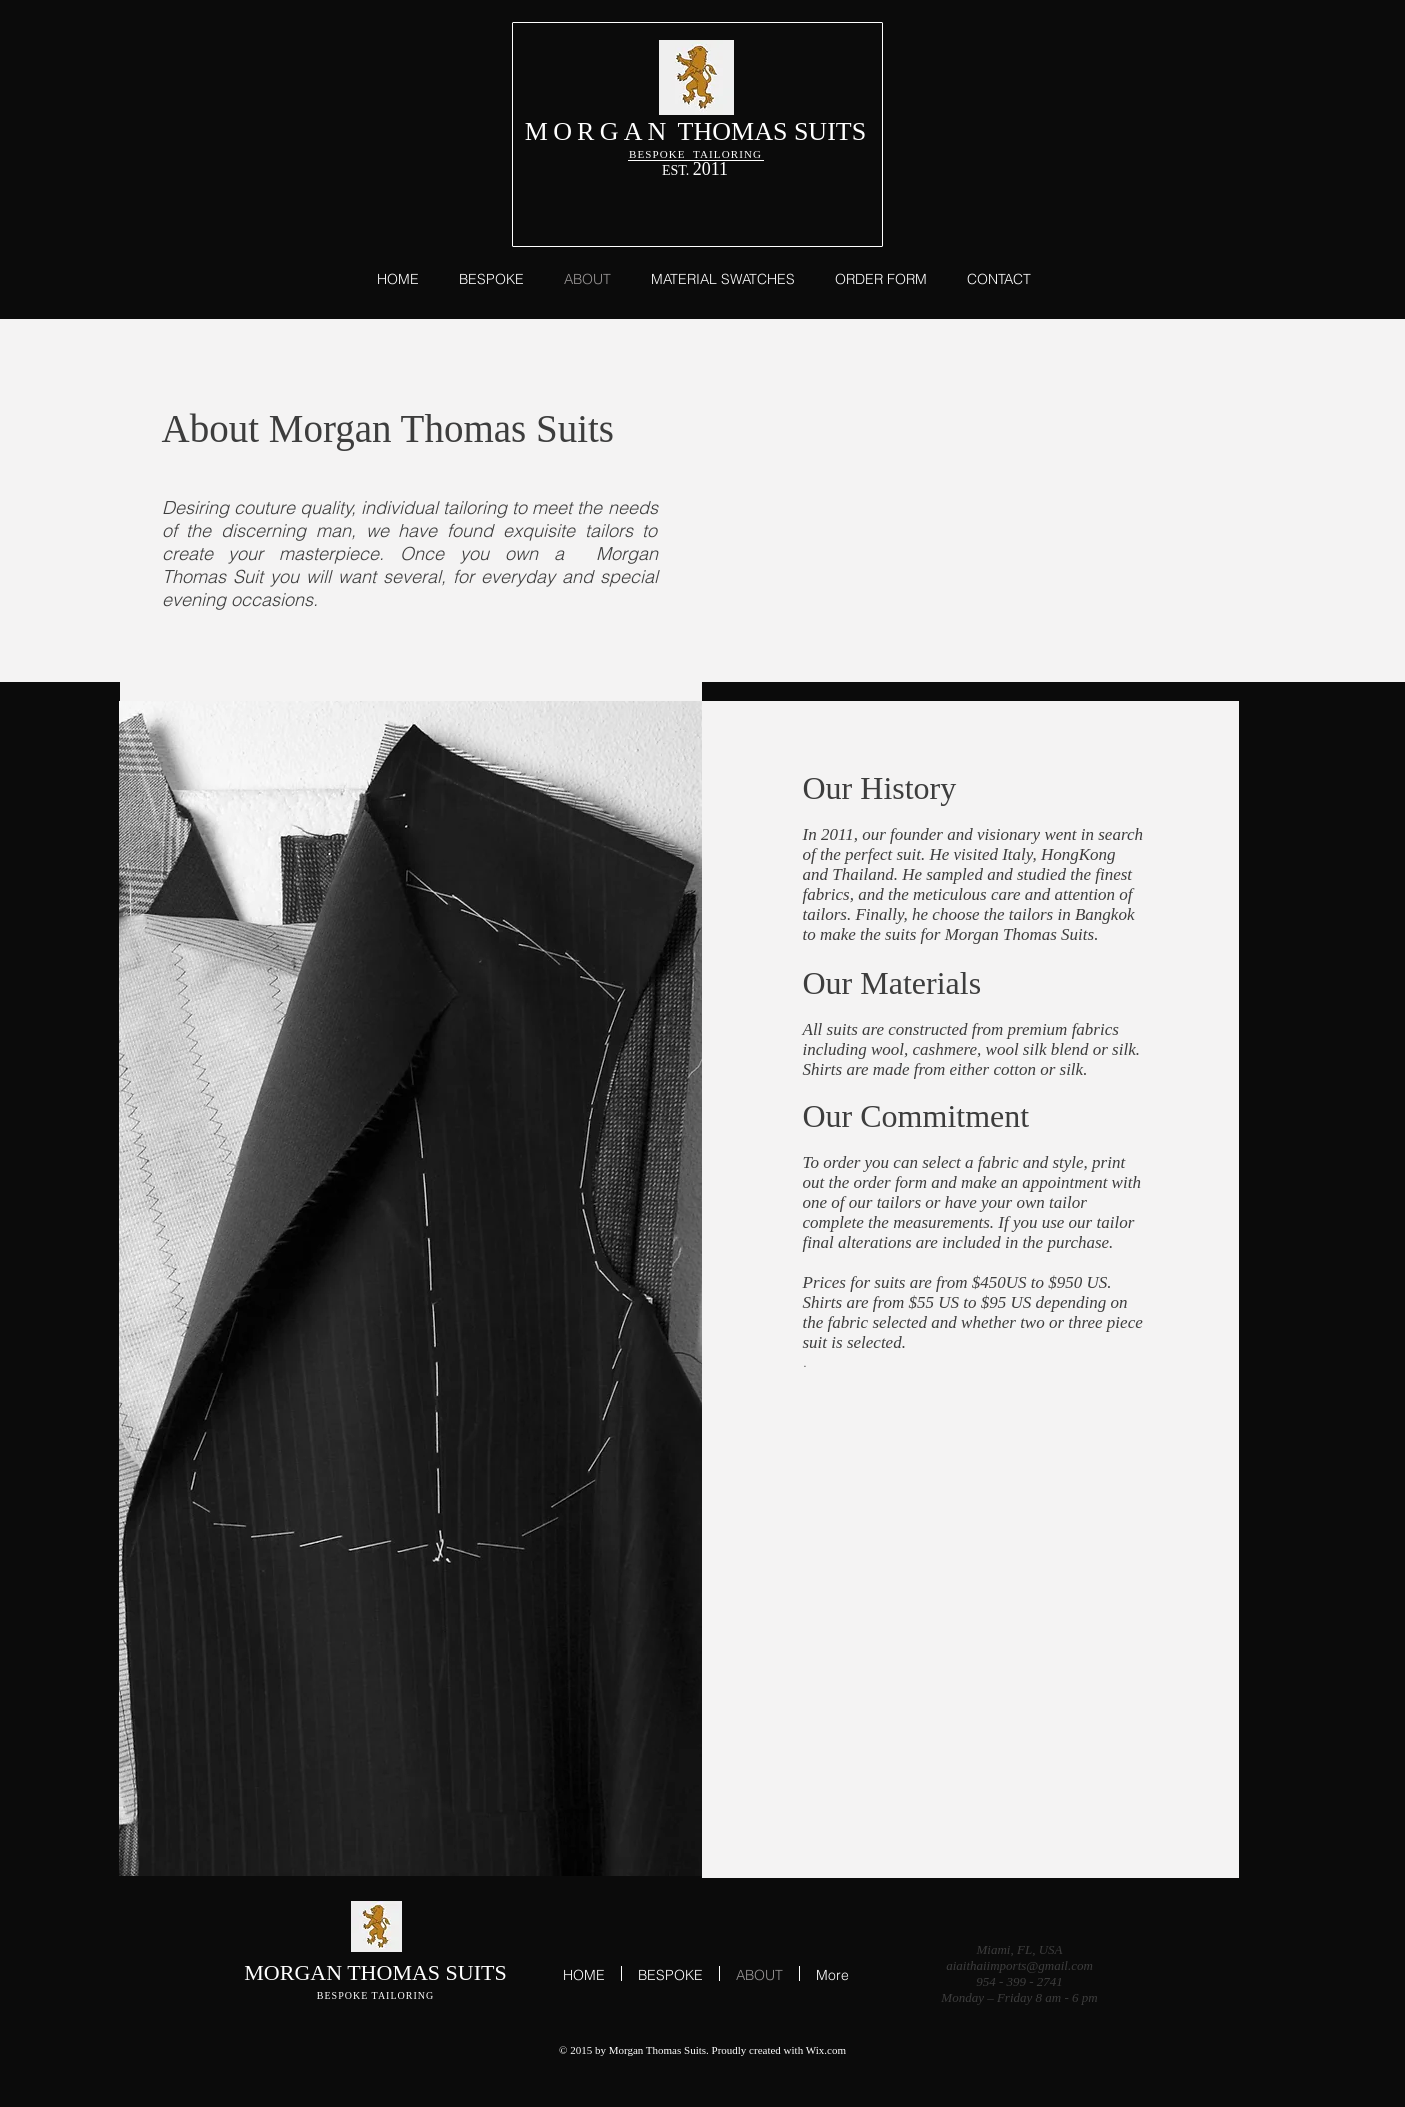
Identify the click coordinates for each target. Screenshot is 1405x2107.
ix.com (831, 2050)
